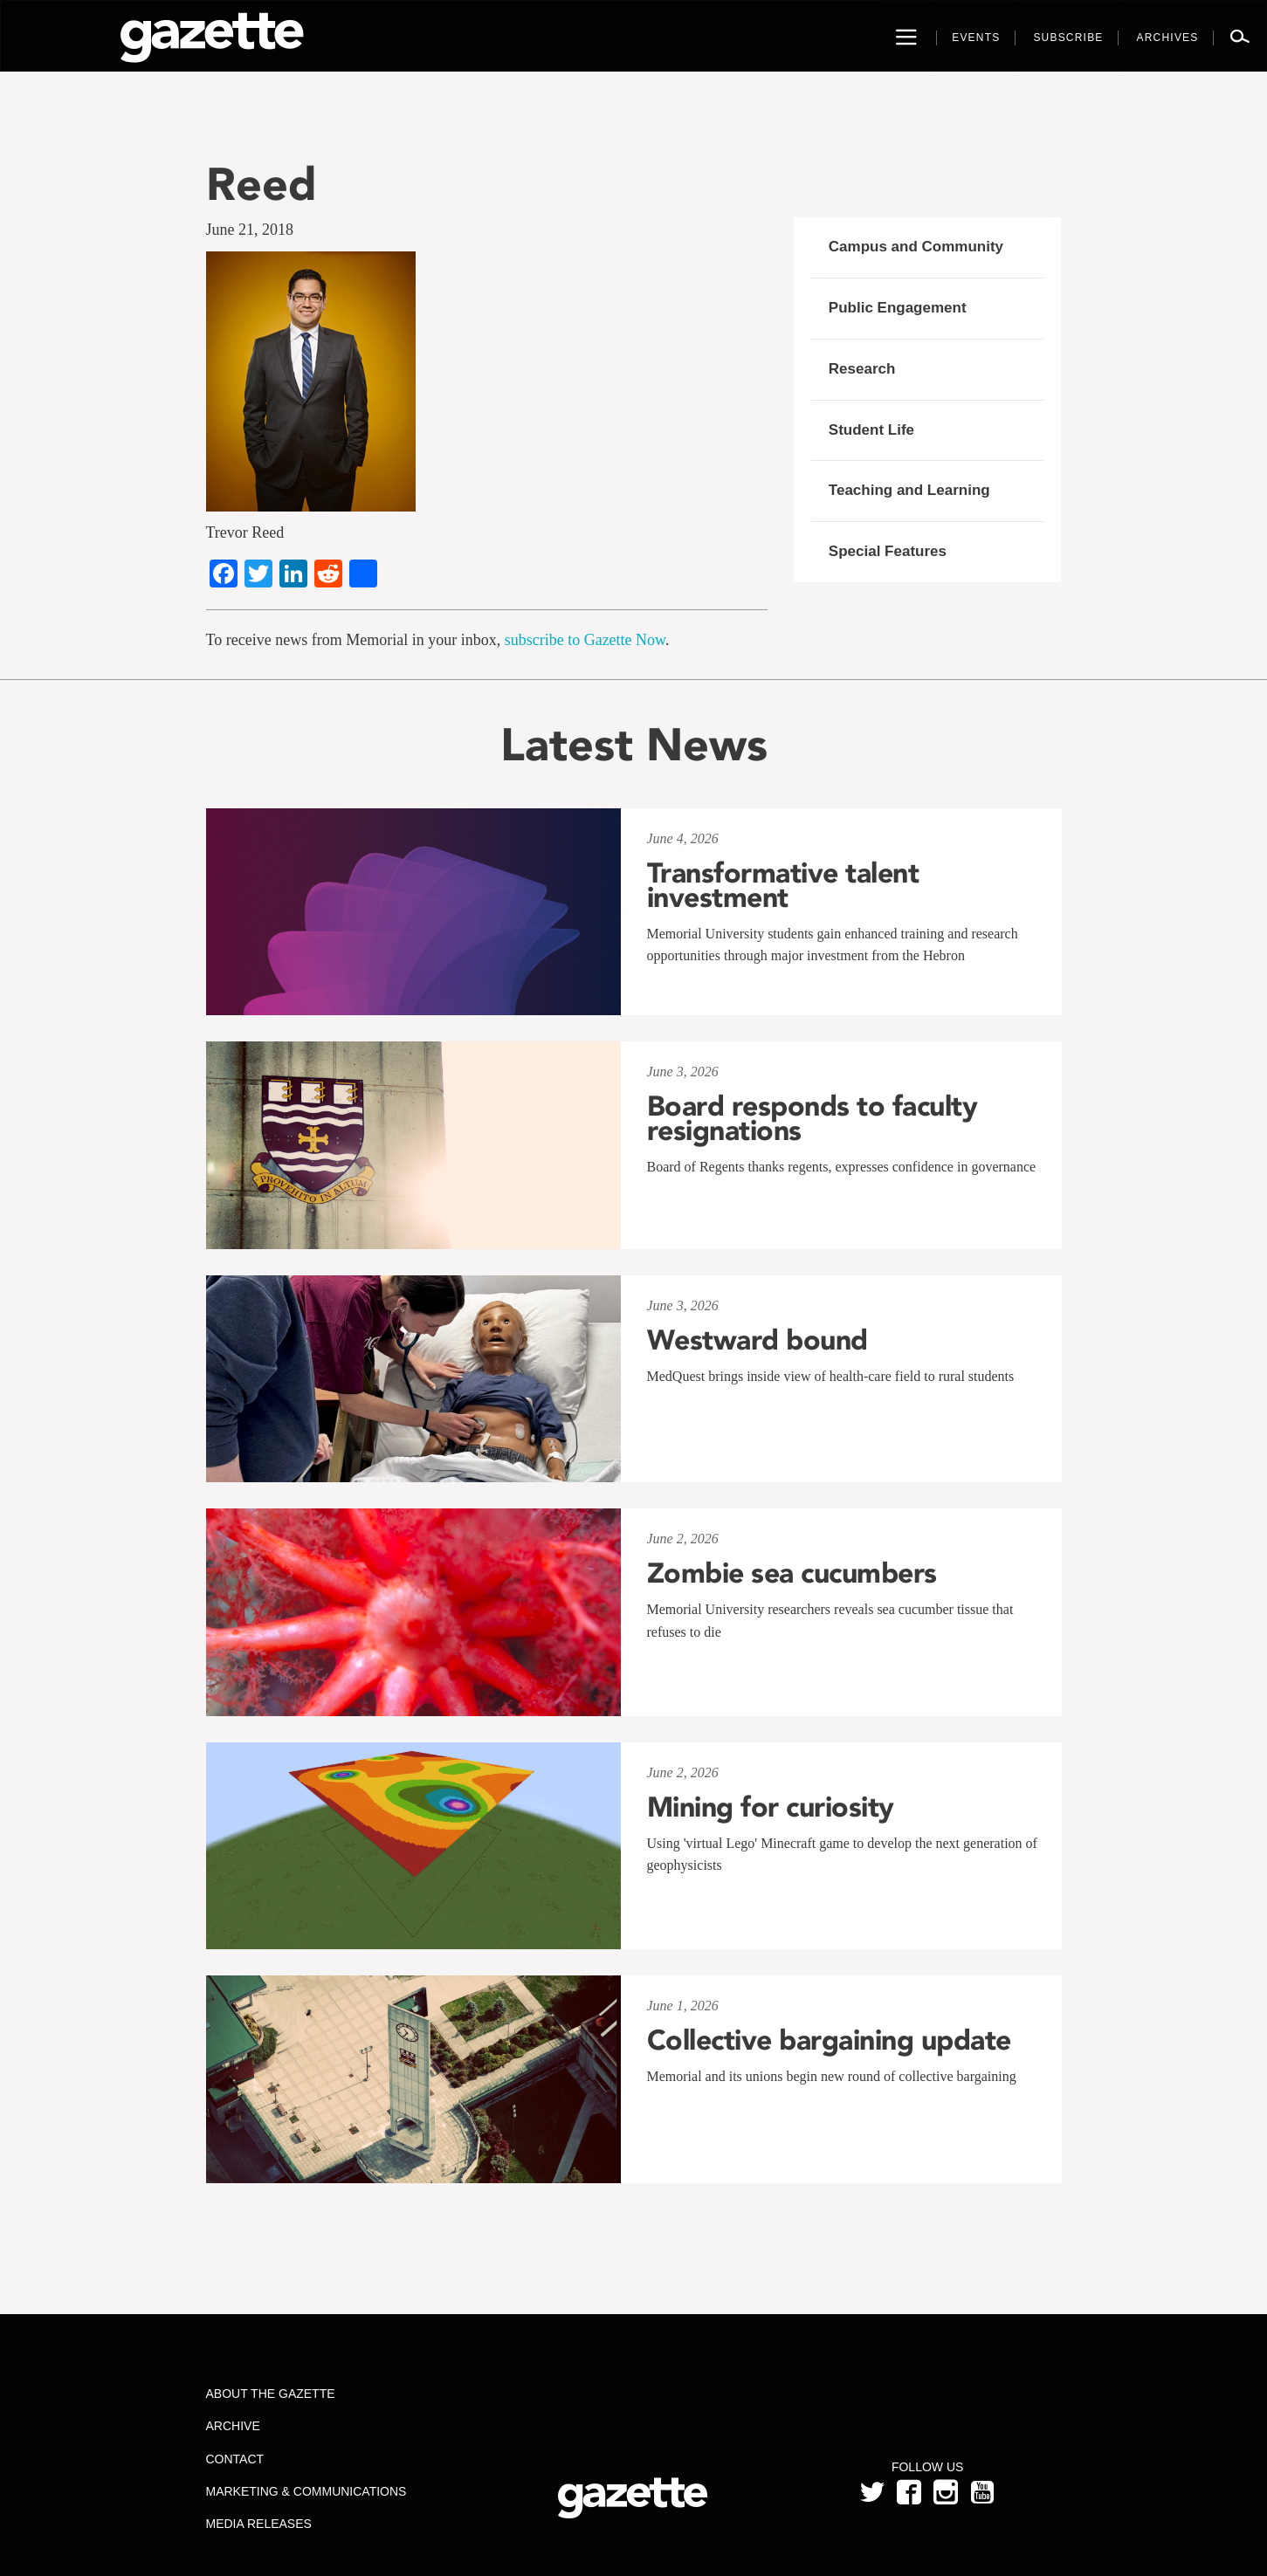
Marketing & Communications (305, 2491)
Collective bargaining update (833, 2040)
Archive (232, 2426)
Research (862, 369)
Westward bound (757, 1340)
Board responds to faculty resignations (812, 1118)
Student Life (871, 430)
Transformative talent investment (783, 885)
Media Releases (258, 2524)
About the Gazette (269, 2394)
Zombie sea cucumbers (792, 1573)
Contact (234, 2459)
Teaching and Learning (909, 490)
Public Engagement (898, 307)
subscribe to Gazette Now (585, 640)
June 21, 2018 (250, 229)
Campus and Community (916, 246)
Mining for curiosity (770, 1807)
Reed (261, 184)
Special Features (888, 551)
